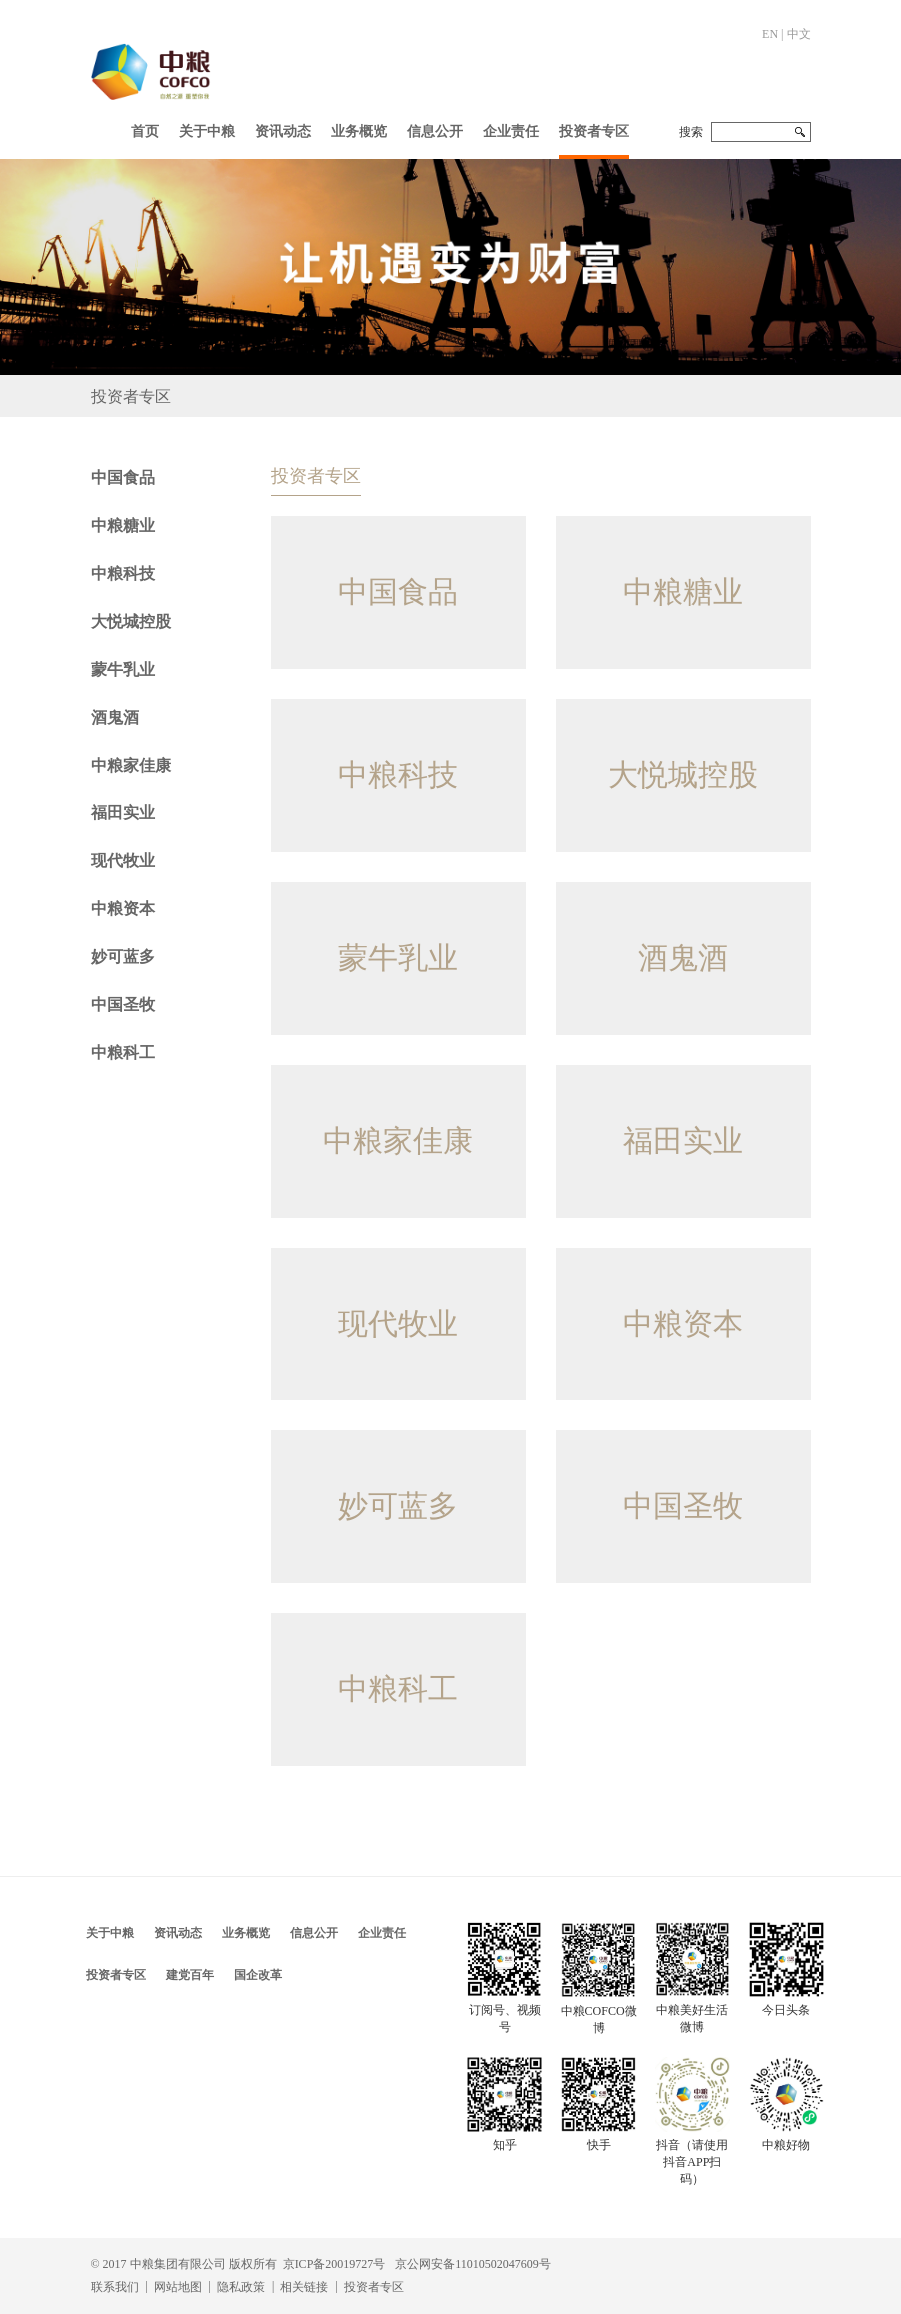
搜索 (691, 132)
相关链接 (304, 2287)
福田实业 (123, 812)
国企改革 (258, 1975)
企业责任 (511, 131)
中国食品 (123, 477)
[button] (207, 127)
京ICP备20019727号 (334, 2264)
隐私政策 (241, 2287)
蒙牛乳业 (123, 669)
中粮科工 (123, 1052)
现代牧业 (123, 860)
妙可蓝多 (123, 956)
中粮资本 (123, 908)
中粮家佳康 (131, 765)
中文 (799, 34)
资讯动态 (283, 131)
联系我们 (115, 2287)
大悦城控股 (131, 621)
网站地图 (178, 2287)
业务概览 (359, 131)
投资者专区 (594, 131)
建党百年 (190, 1975)
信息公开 (435, 131)
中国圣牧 (123, 1004)
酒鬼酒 (115, 717)
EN (770, 34)
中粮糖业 (123, 525)
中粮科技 (123, 573)
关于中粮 (207, 131)
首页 (145, 131)
